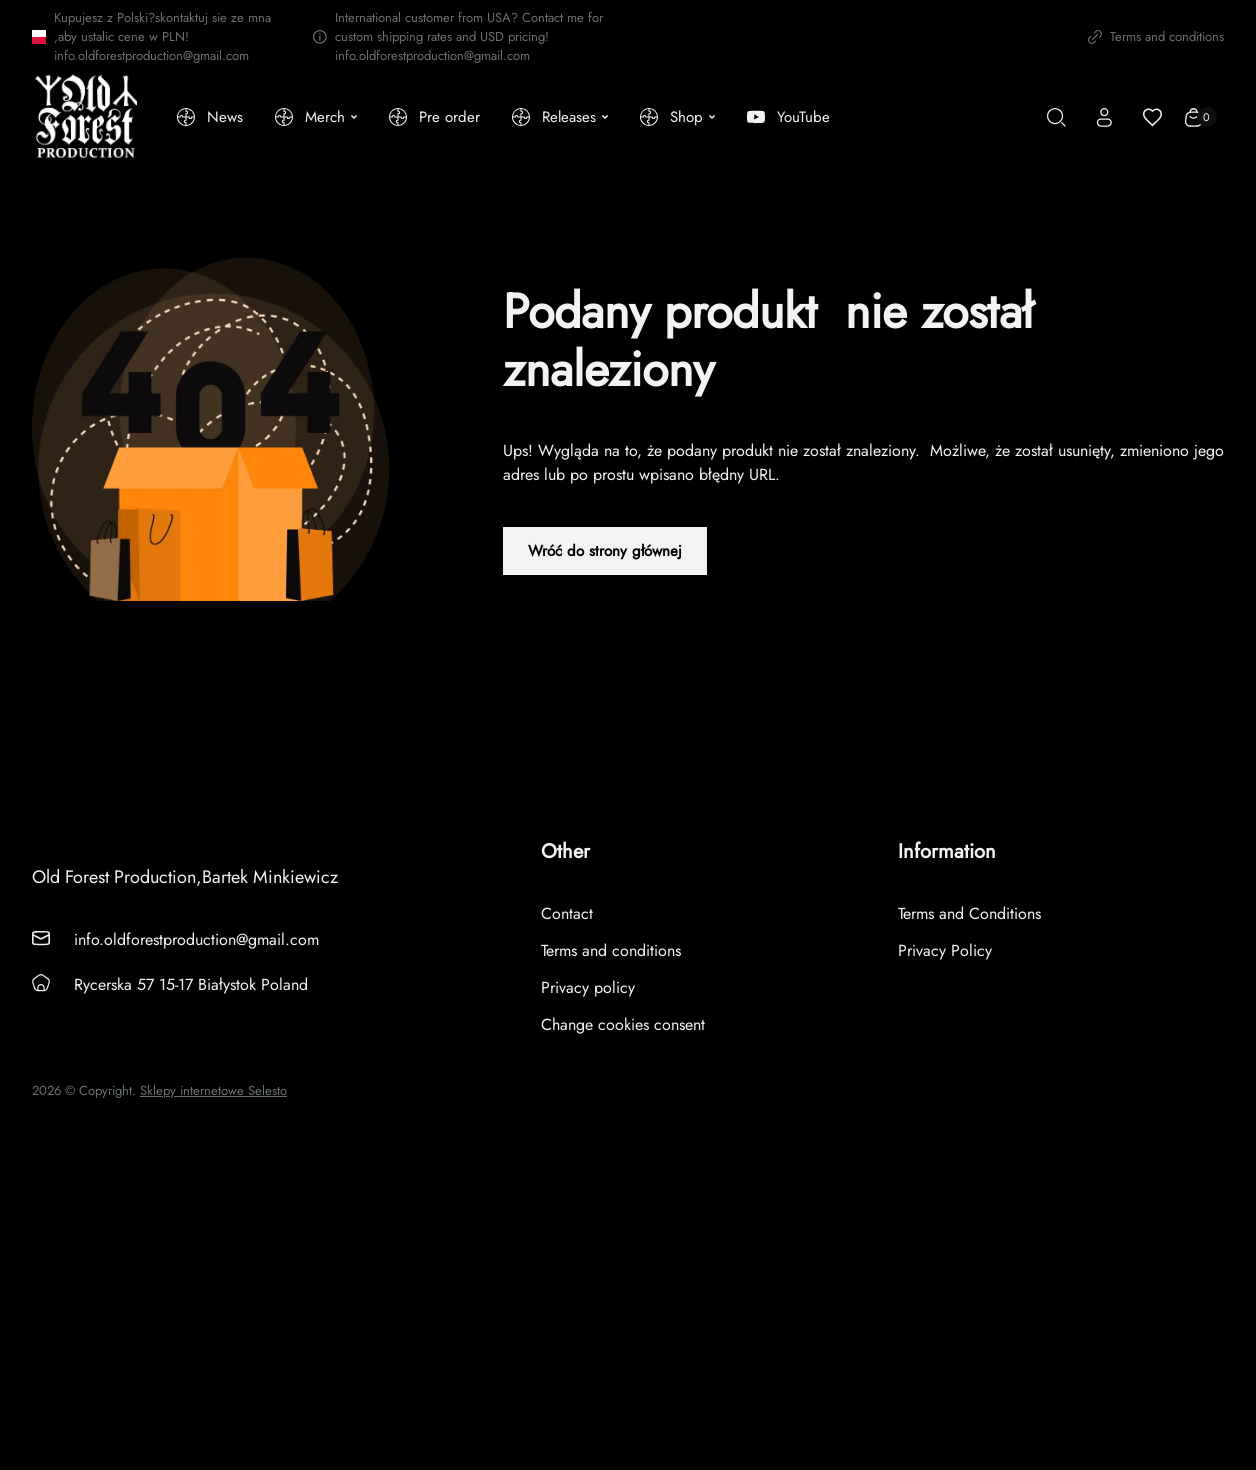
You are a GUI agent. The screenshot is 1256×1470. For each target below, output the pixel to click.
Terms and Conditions (969, 913)
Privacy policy (588, 987)
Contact (567, 913)
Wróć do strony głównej (605, 551)
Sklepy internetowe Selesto (213, 1091)
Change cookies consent (623, 1024)
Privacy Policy (945, 950)
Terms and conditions (1156, 36)
